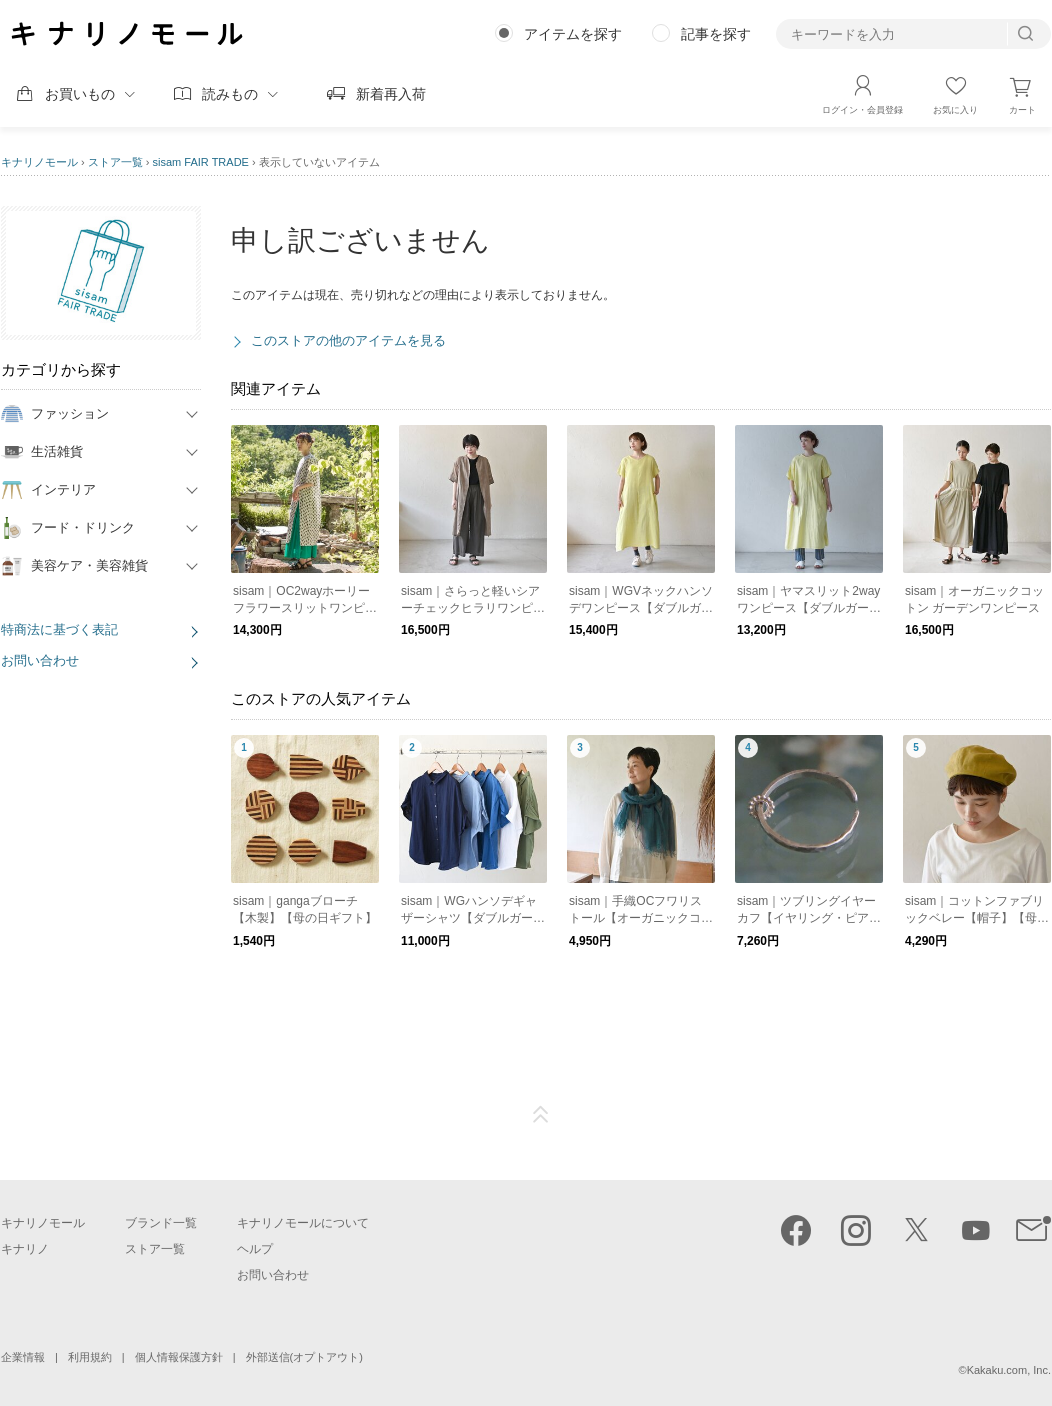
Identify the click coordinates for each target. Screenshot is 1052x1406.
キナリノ (25, 1249)
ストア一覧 (115, 162)
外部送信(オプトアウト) (304, 1357)
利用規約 (90, 1357)
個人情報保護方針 (179, 1357)
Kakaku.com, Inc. (1009, 1370)
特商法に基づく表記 (59, 629)
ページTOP (541, 1115)
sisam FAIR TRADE (201, 162)
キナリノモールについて (303, 1223)
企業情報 (23, 1357)
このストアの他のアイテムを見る (348, 340)
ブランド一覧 (161, 1223)
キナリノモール (39, 162)
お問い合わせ (40, 660)
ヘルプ (255, 1249)
